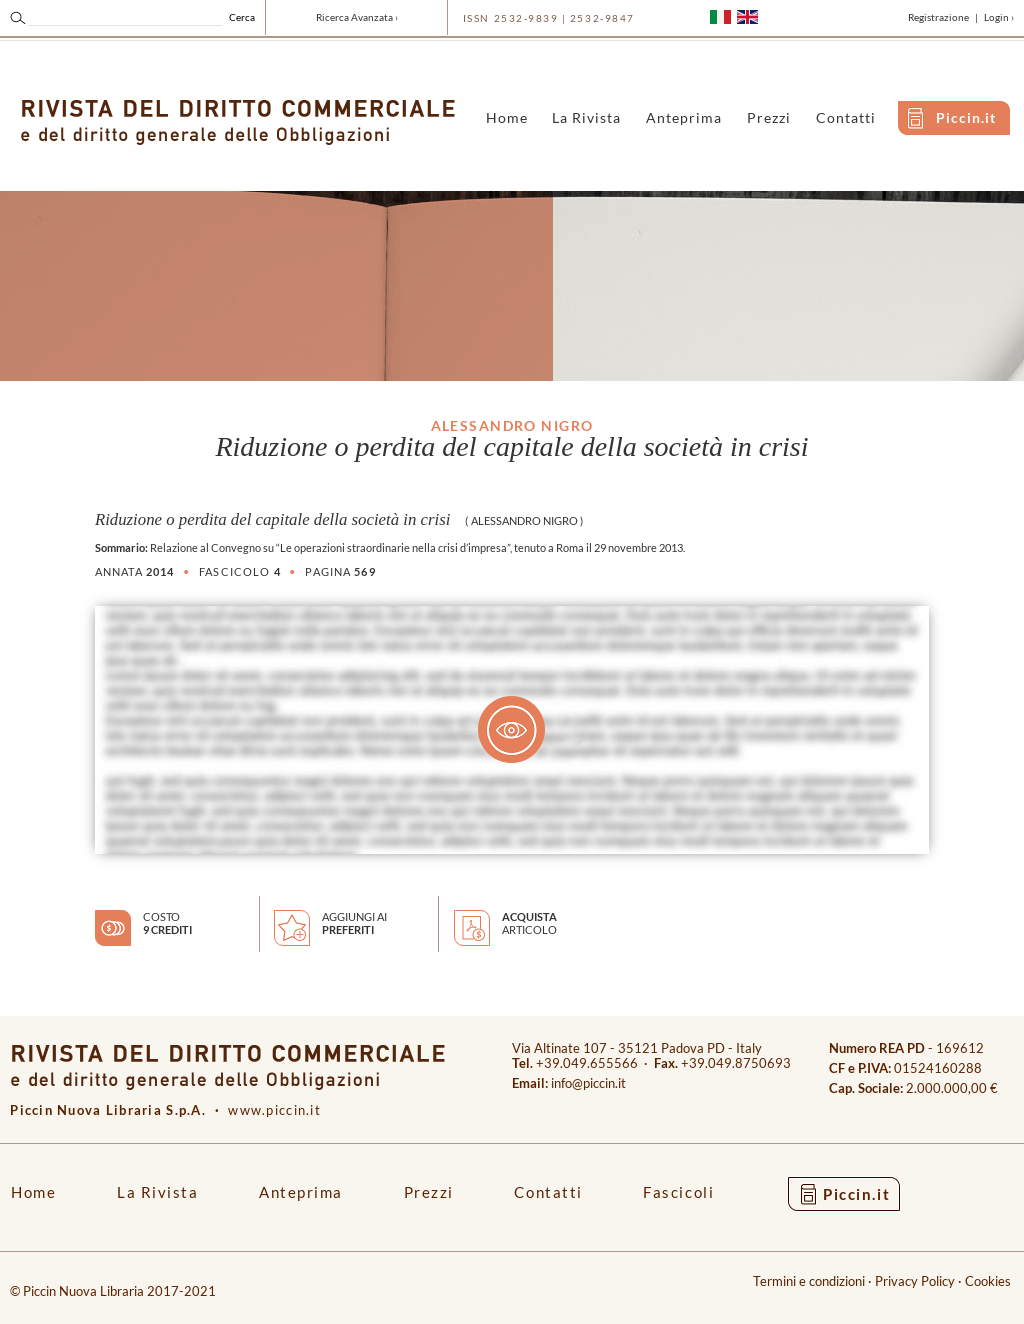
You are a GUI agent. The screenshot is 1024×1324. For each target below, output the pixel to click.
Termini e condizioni (809, 1281)
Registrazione (938, 17)
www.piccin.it (274, 1110)
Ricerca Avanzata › (357, 17)
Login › (999, 17)
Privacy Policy (915, 1281)
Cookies (988, 1281)
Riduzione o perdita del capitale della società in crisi (272, 519)
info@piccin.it (588, 1083)
